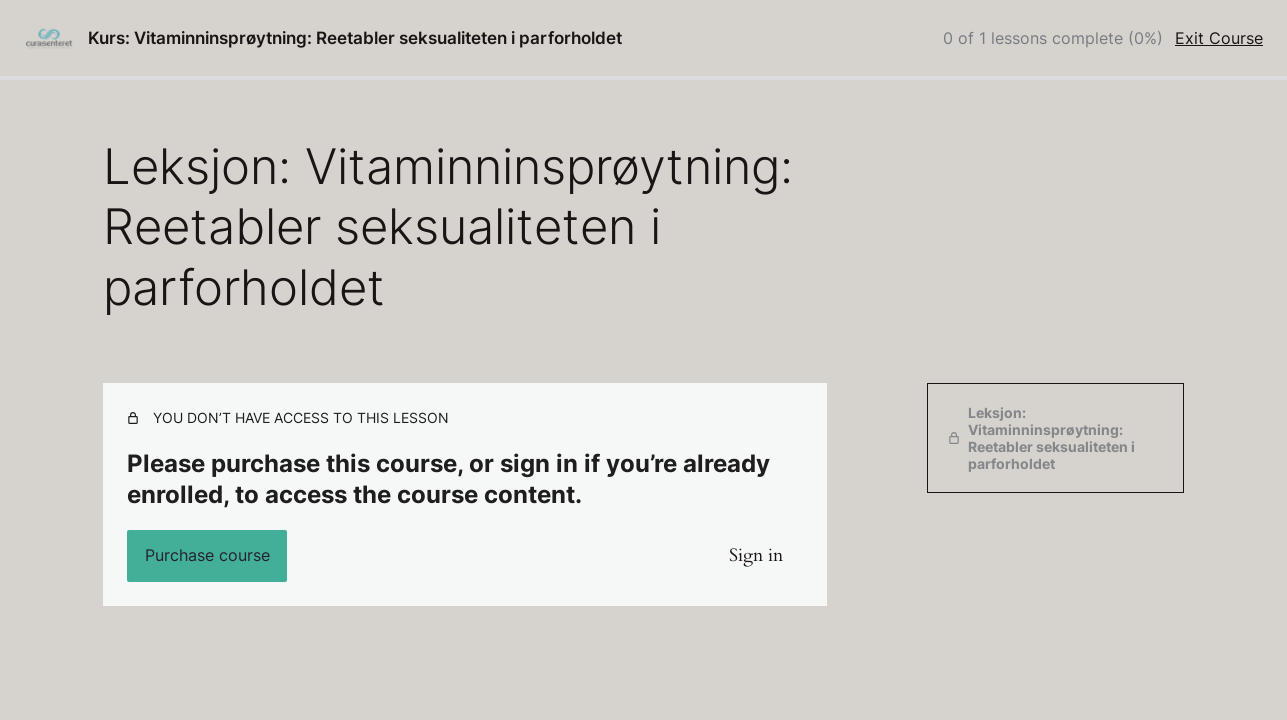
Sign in (756, 555)
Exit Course (1219, 38)
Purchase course (207, 555)
